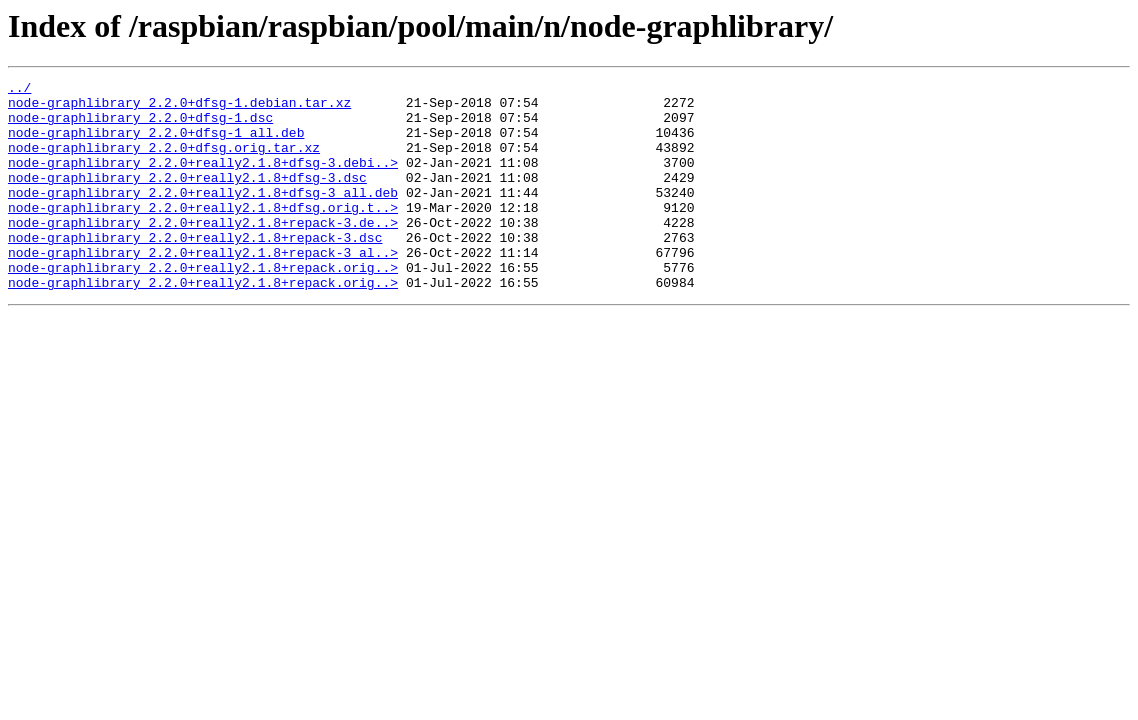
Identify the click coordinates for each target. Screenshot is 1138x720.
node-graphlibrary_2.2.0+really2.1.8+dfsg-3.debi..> (203, 180)
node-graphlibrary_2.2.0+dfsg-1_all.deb (156, 144)
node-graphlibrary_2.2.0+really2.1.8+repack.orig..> (203, 306)
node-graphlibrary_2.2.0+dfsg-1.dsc (140, 126)
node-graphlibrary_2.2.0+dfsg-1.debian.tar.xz (179, 108)
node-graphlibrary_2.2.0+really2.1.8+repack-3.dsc (195, 270)
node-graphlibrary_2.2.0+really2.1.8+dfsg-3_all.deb (203, 216)
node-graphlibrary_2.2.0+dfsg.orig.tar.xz (164, 162)
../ (19, 90)
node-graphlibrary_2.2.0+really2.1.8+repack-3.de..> (203, 252)
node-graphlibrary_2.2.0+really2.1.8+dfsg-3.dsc (187, 198)
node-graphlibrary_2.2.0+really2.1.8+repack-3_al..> (203, 288)
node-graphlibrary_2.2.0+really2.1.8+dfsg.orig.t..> (203, 234)
